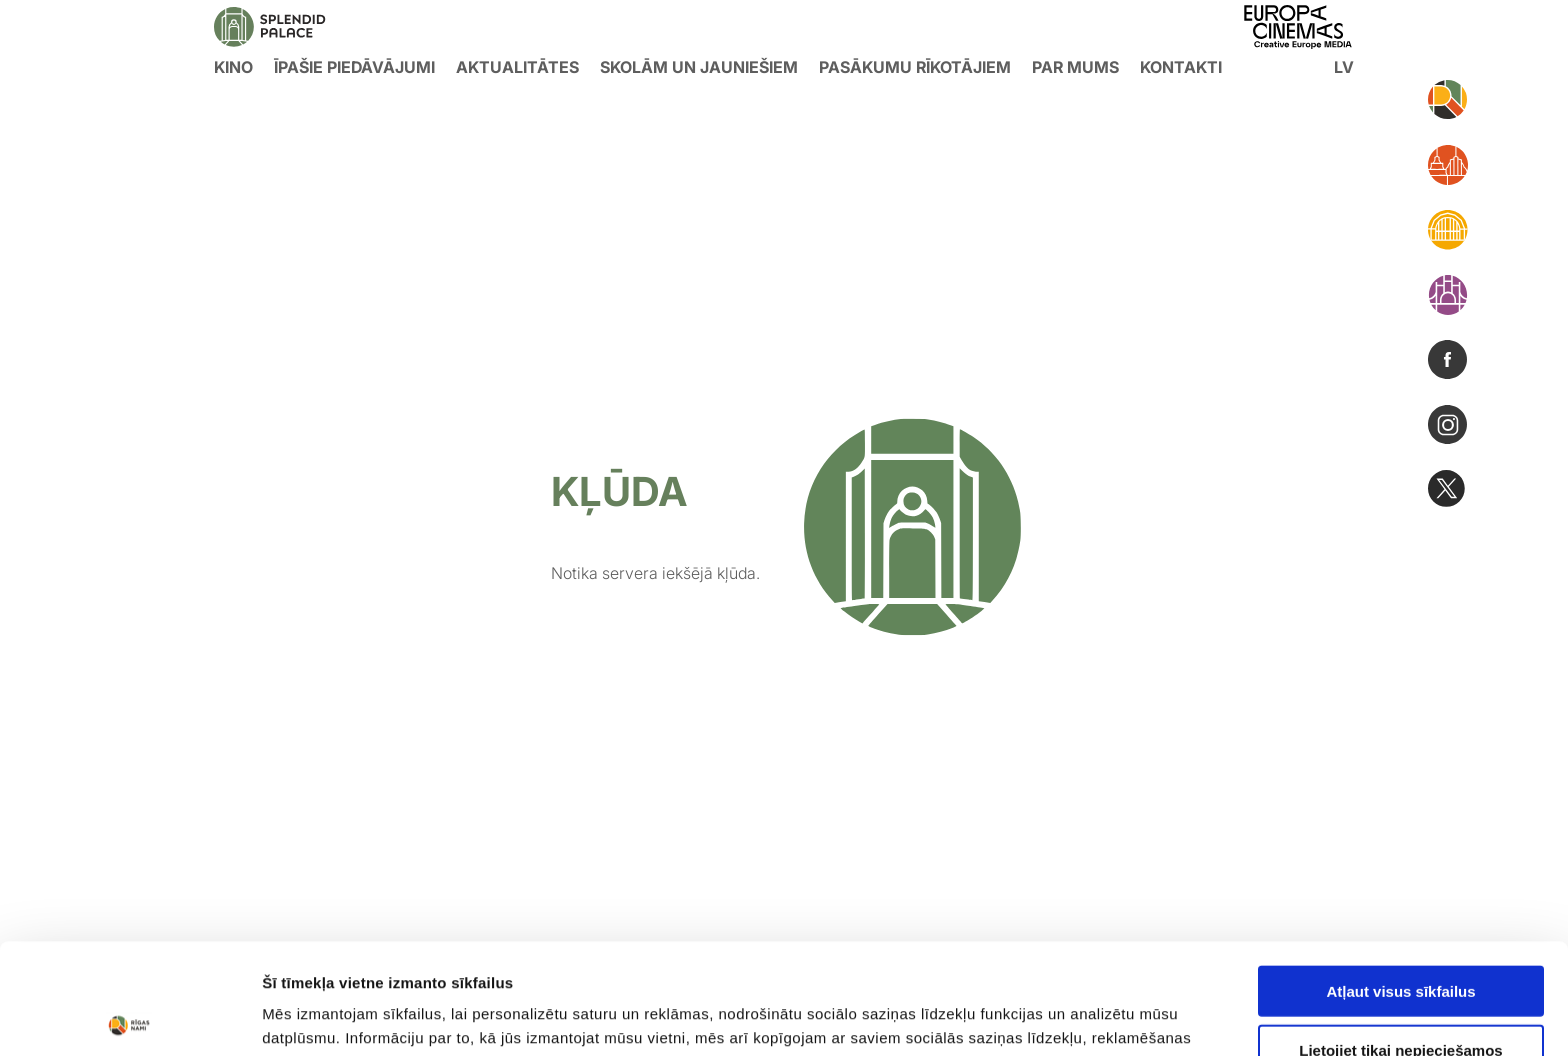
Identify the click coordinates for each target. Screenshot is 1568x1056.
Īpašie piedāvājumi (354, 67)
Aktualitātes (517, 67)
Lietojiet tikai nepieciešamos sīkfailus (1400, 948)
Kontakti (1181, 67)
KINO (233, 67)
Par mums (1075, 67)
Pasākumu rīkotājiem (915, 67)
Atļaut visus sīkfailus (1400, 880)
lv (1344, 67)
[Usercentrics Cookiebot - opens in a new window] (129, 1017)
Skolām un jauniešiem (699, 67)
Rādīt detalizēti (1089, 1016)
